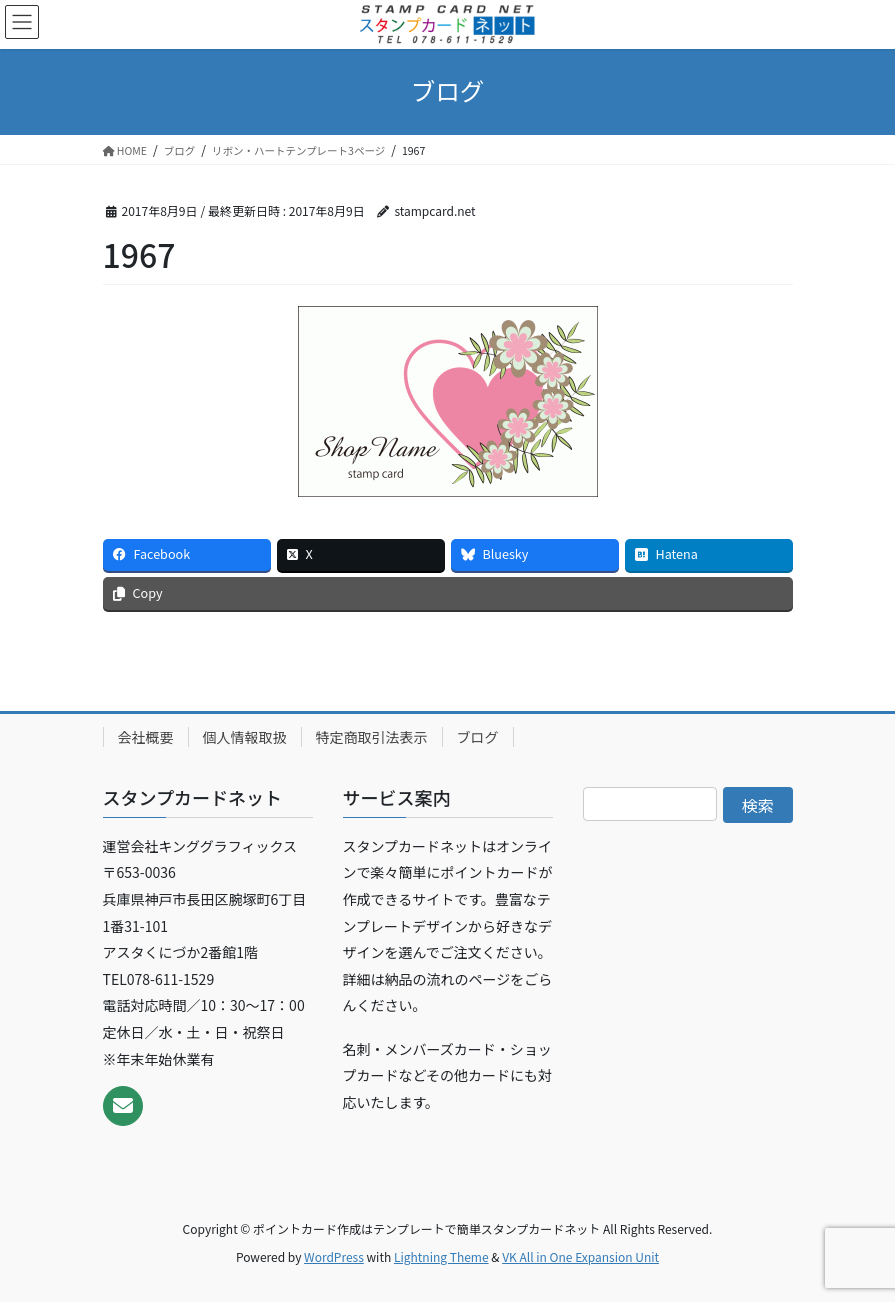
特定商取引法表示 (372, 737)
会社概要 (146, 737)
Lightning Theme (441, 1256)
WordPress (334, 1256)
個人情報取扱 (245, 737)
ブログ (478, 737)
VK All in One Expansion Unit (580, 1256)
